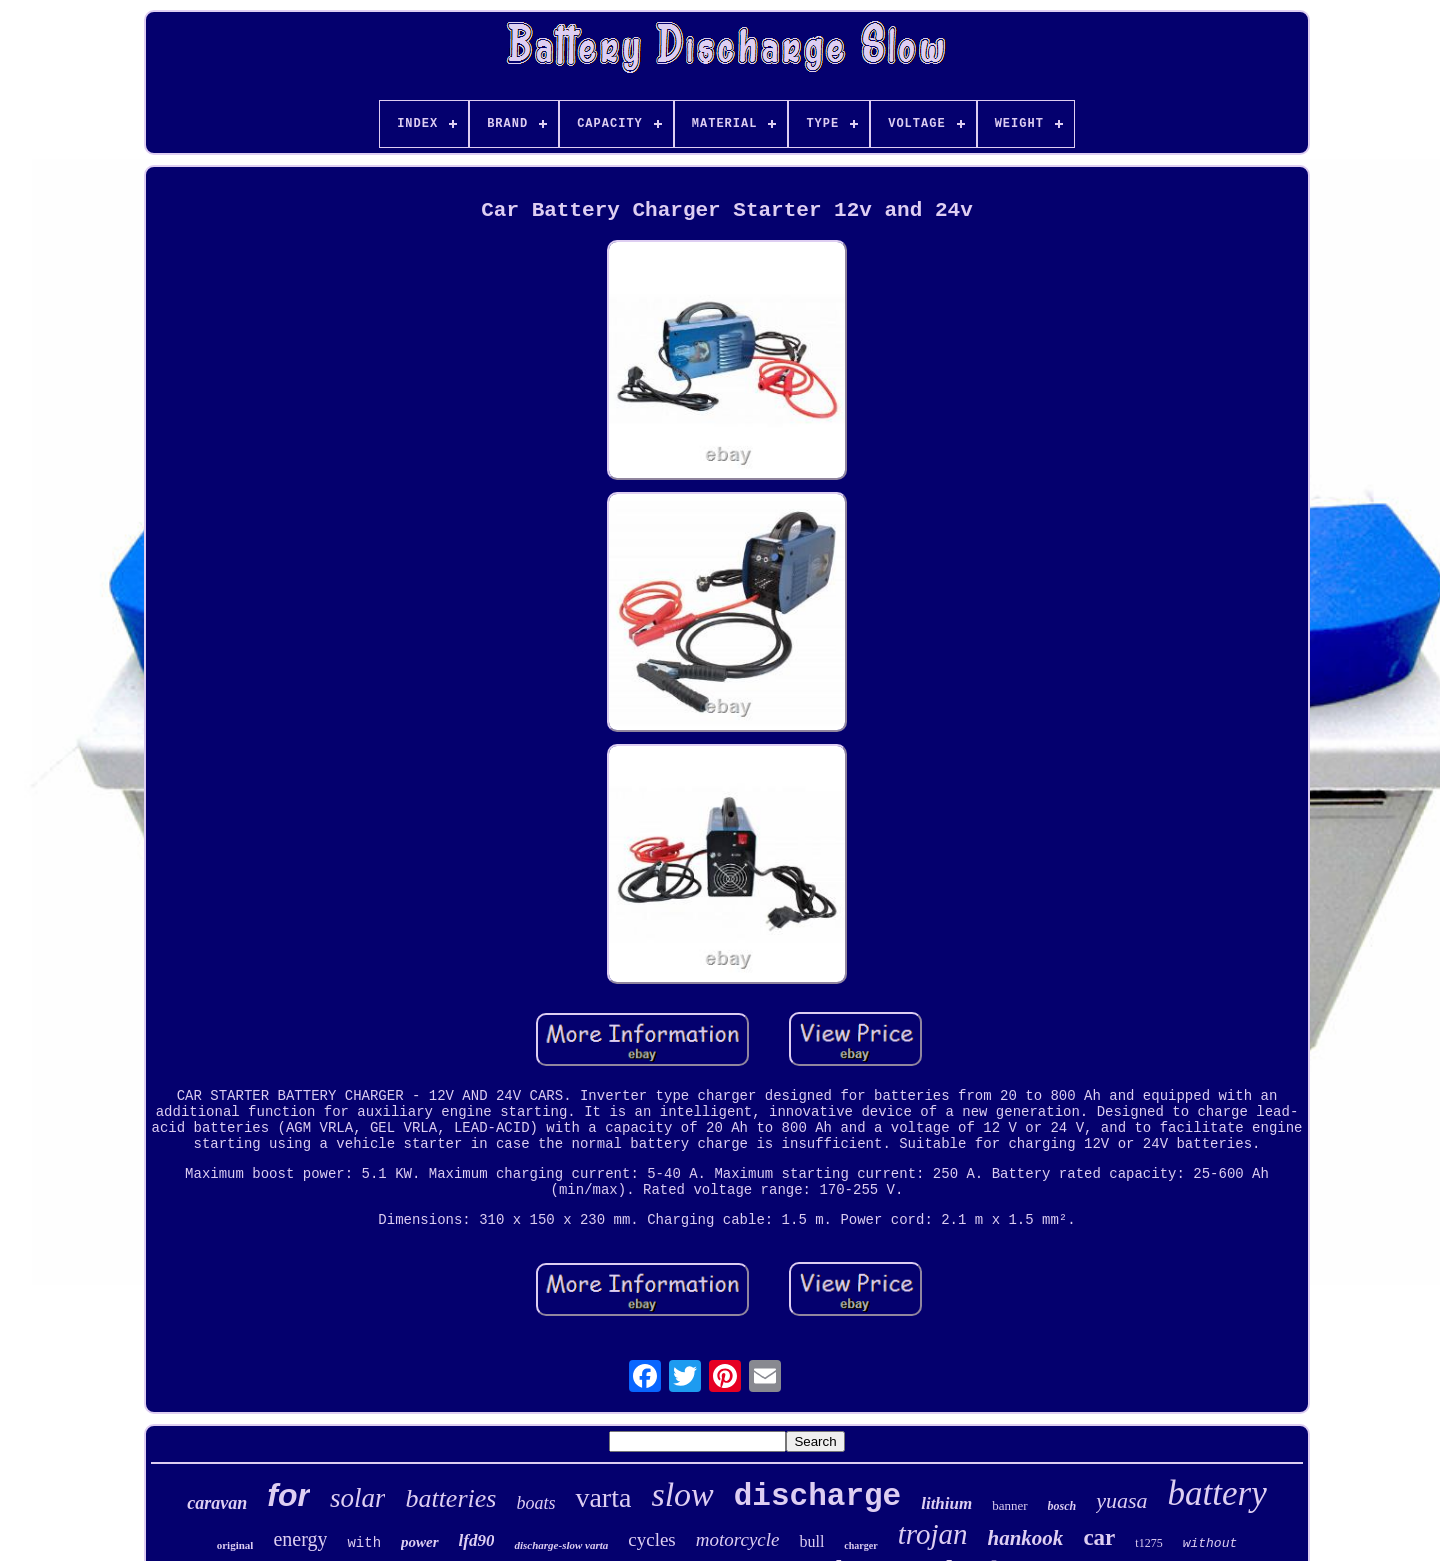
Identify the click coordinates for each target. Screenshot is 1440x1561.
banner (1009, 1505)
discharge (817, 1496)
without (1210, 1543)
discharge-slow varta (561, 1545)
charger (860, 1545)
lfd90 (477, 1540)
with (364, 1543)
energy (300, 1539)
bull (811, 1541)
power (420, 1542)
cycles (651, 1539)
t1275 (1148, 1543)
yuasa (1121, 1500)
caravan (217, 1503)
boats (535, 1503)
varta (603, 1497)
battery (1217, 1493)
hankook (1026, 1538)
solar (358, 1498)
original (235, 1545)
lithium (946, 1503)
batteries (450, 1498)
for (288, 1495)
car (1099, 1537)
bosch (1062, 1506)
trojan (933, 1534)
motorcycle (738, 1539)
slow (682, 1494)
